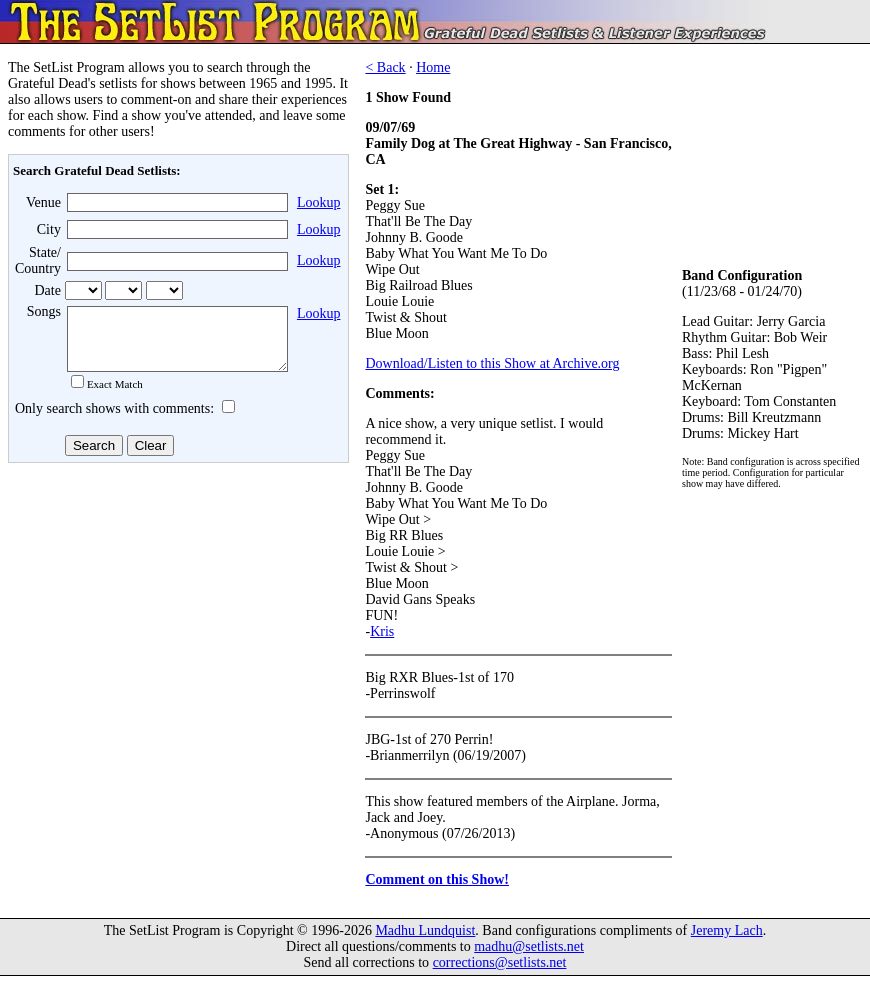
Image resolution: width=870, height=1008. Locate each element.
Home (433, 67)
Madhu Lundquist (425, 930)
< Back (385, 67)
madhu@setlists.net (529, 946)
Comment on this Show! (437, 879)
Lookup (319, 202)
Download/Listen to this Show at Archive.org (492, 363)
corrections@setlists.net (500, 962)
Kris (382, 631)
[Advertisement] (176, 629)
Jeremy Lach (727, 930)
